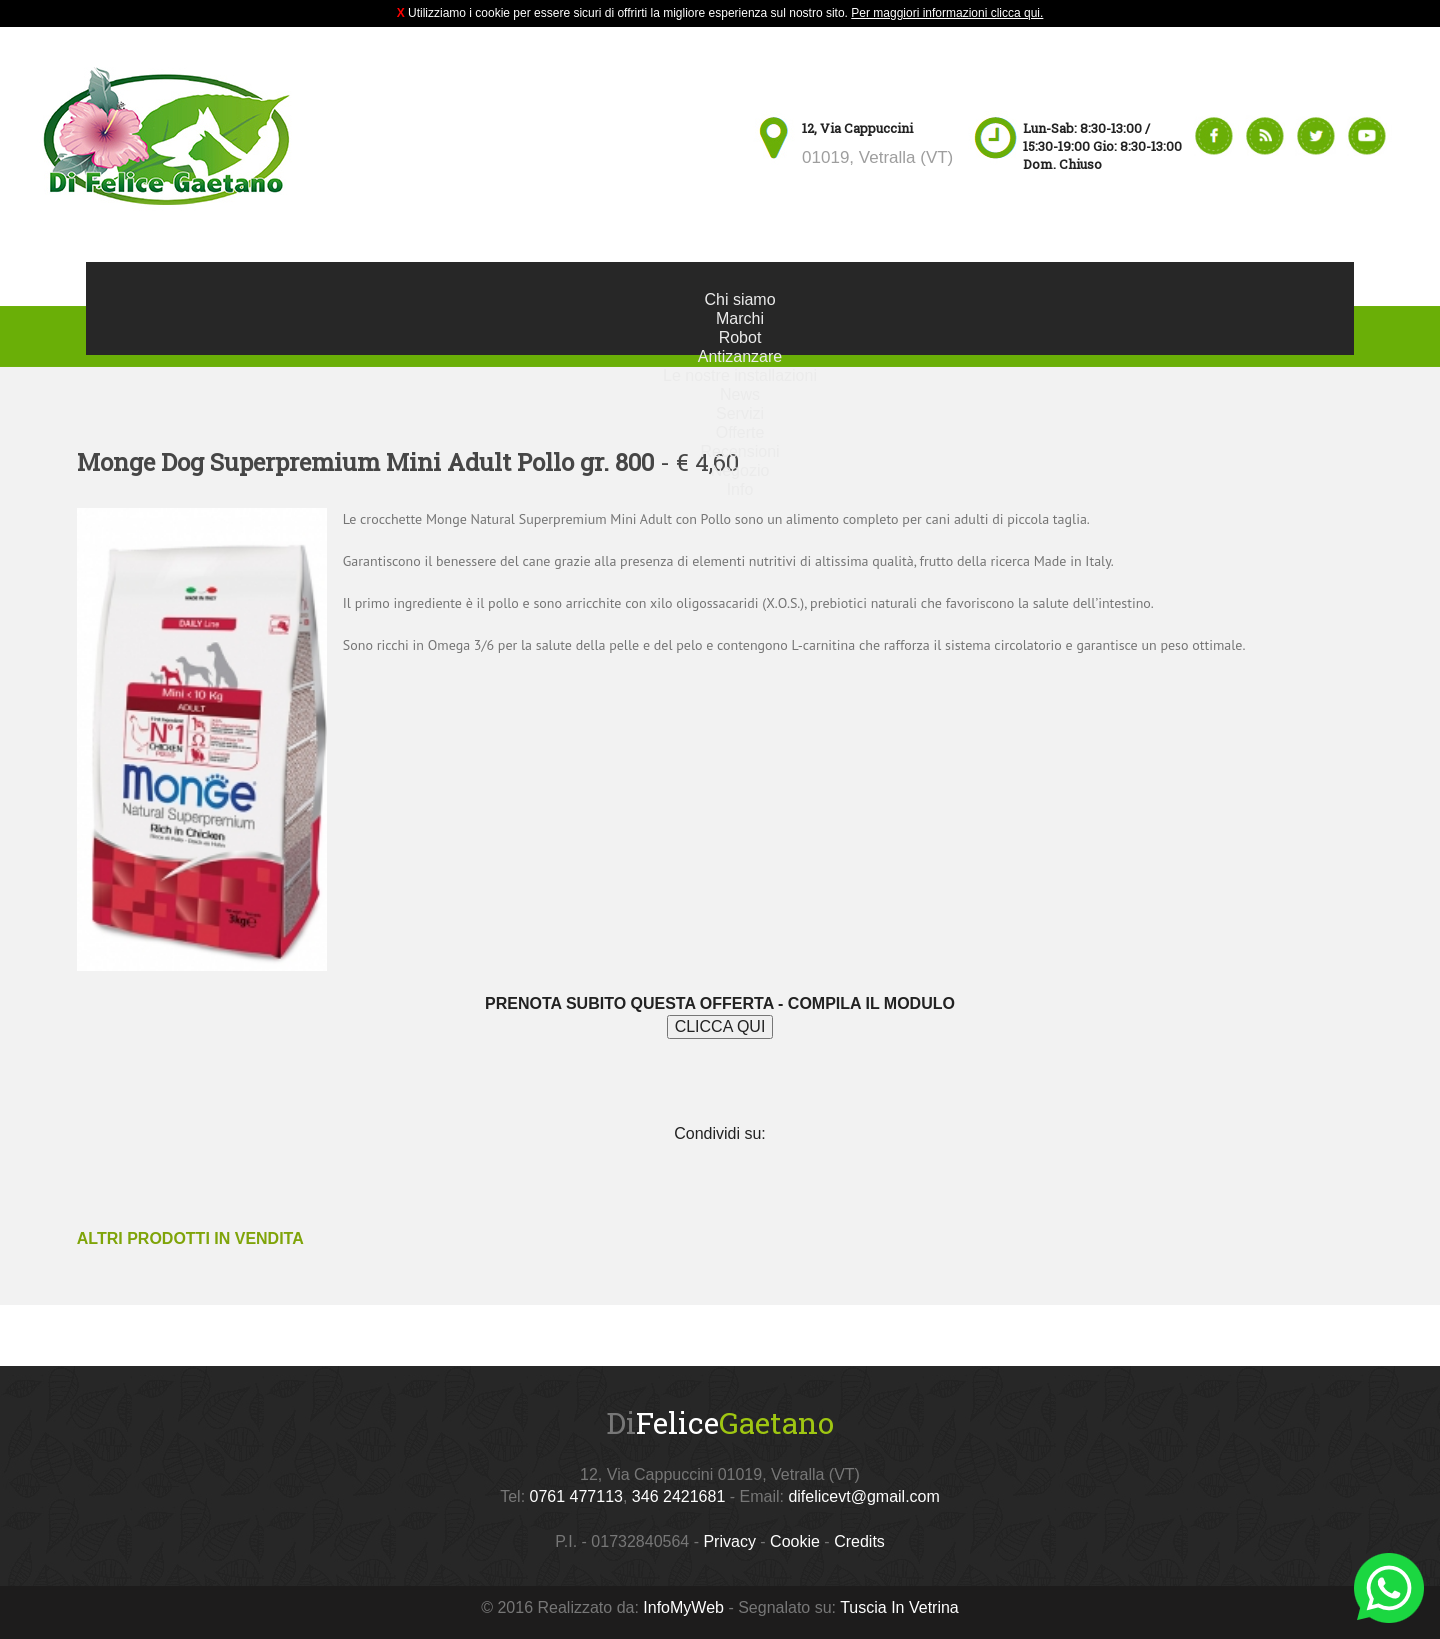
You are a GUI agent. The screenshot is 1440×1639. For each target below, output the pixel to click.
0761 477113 (576, 1496)
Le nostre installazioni (740, 375)
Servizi (740, 413)
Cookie (795, 1541)
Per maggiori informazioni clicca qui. (947, 13)
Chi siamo (739, 299)
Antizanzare (740, 356)
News (740, 394)
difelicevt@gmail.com (863, 1496)
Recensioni (739, 451)
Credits (859, 1541)
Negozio (740, 470)
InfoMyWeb (683, 1607)
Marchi (740, 318)
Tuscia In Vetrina (899, 1607)
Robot (740, 337)
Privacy (729, 1541)
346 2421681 (678, 1496)
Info (740, 489)
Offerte (740, 432)
